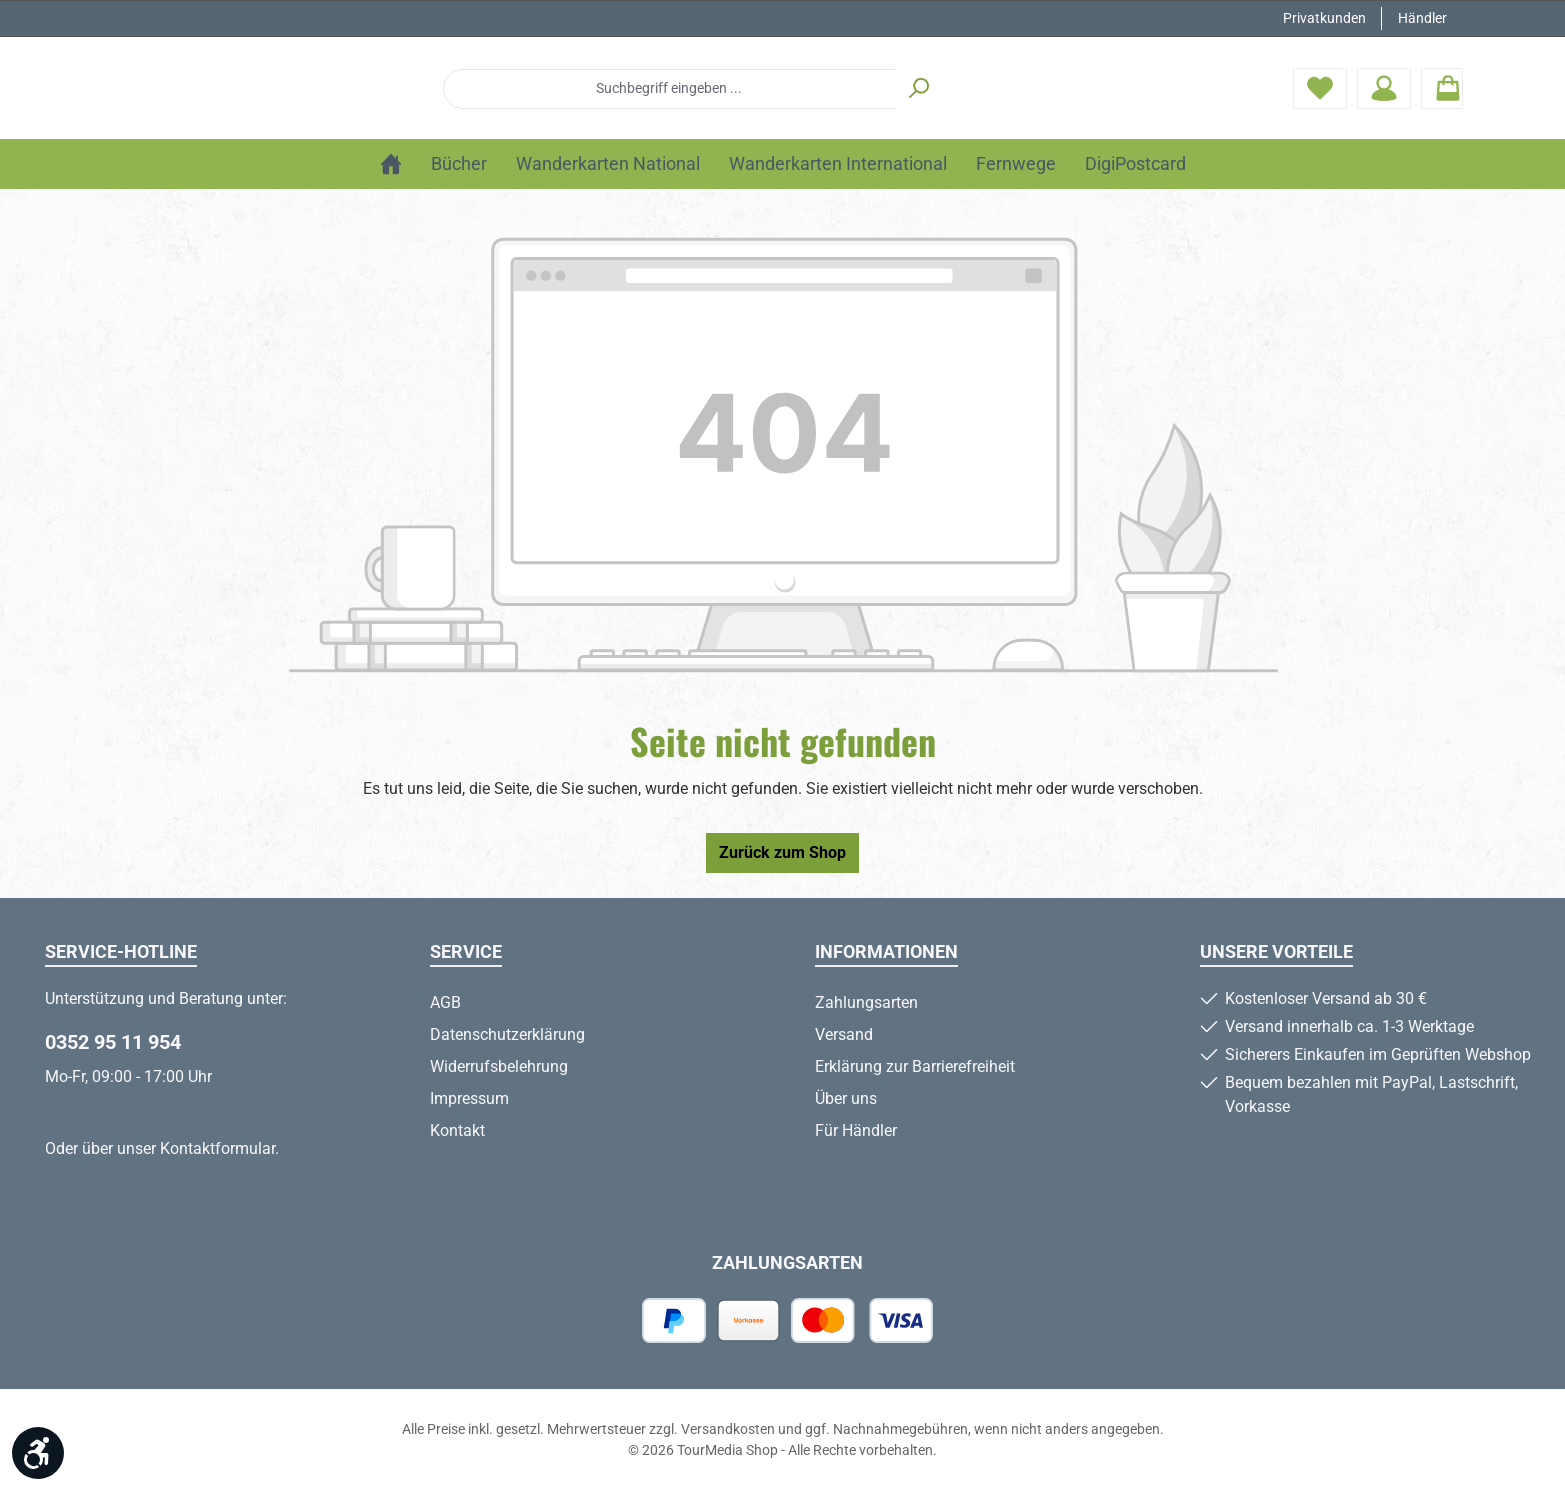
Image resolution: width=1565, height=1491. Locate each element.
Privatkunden (1324, 18)
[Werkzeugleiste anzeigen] (38, 1453)
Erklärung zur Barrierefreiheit (915, 1066)
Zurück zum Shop (782, 857)
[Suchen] (1044, 91)
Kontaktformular (217, 1148)
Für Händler (856, 1130)
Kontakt (457, 1130)
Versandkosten (728, 1429)
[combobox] (794, 91)
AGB (445, 1002)
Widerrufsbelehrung (499, 1066)
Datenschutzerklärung (507, 1034)
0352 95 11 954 (113, 1042)
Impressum (469, 1098)
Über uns (846, 1098)
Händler (1422, 18)
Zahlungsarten (866, 1002)
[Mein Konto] (1384, 90)
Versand (844, 1034)
